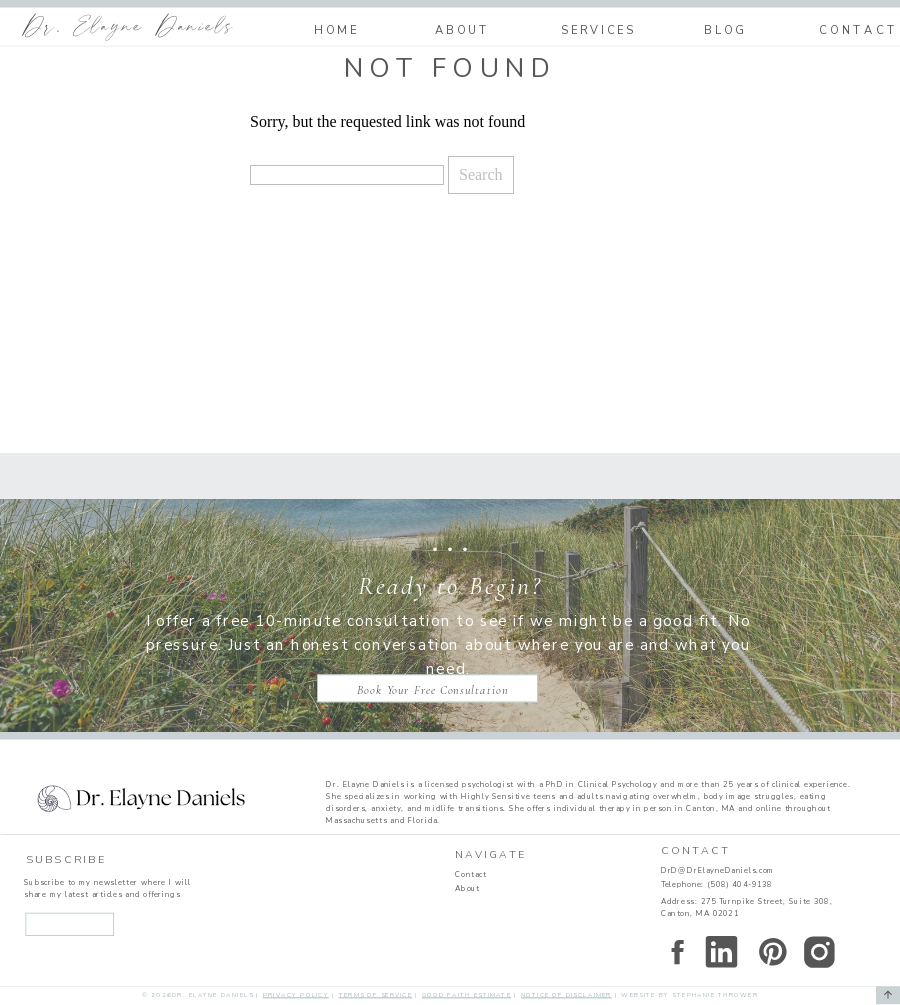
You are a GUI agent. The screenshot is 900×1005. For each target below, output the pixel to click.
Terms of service (376, 995)
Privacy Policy (296, 995)
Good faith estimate (466, 995)
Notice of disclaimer (566, 995)
